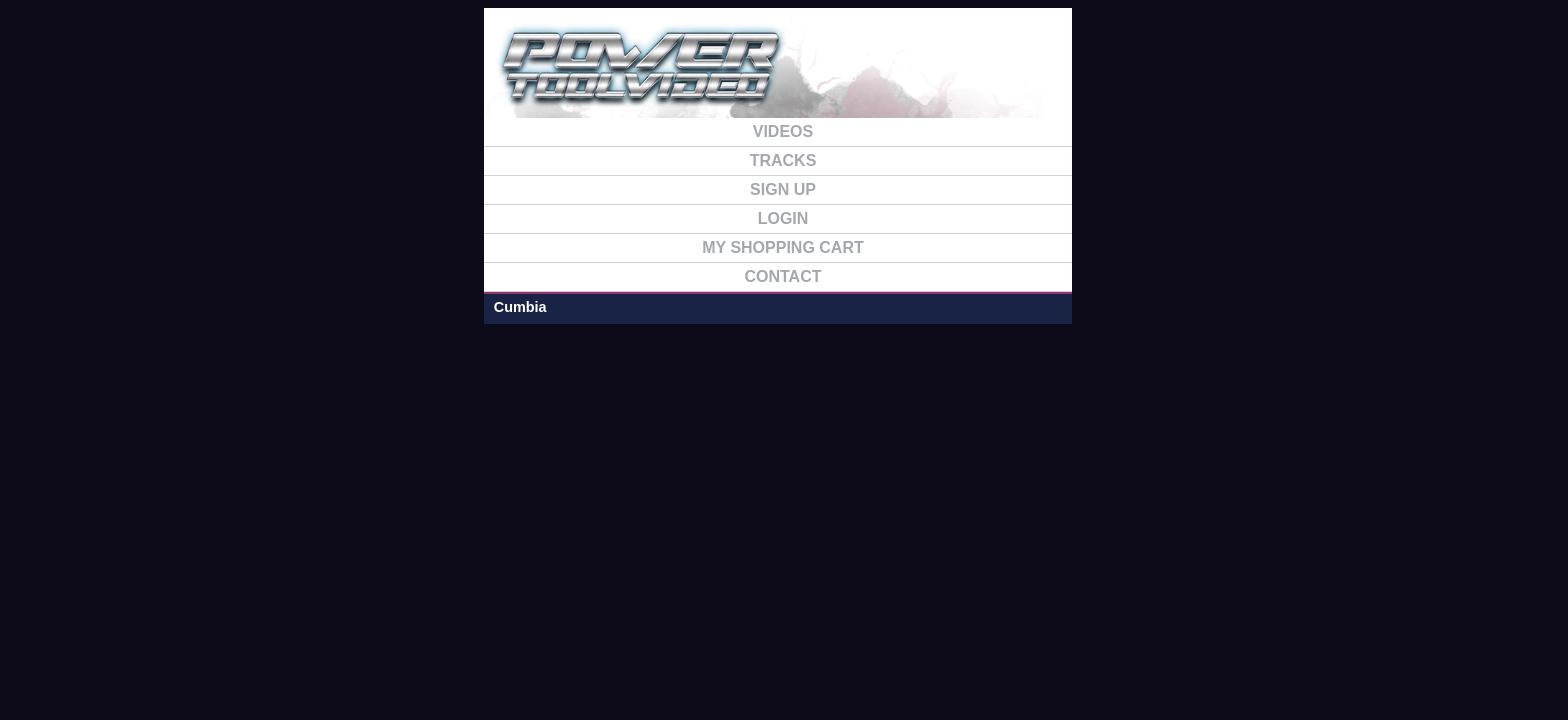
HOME (759, 78)
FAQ (1176, 78)
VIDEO (968, 78)
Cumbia (270, 163)
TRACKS (1072, 78)
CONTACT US (1279, 78)
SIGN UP (863, 78)
